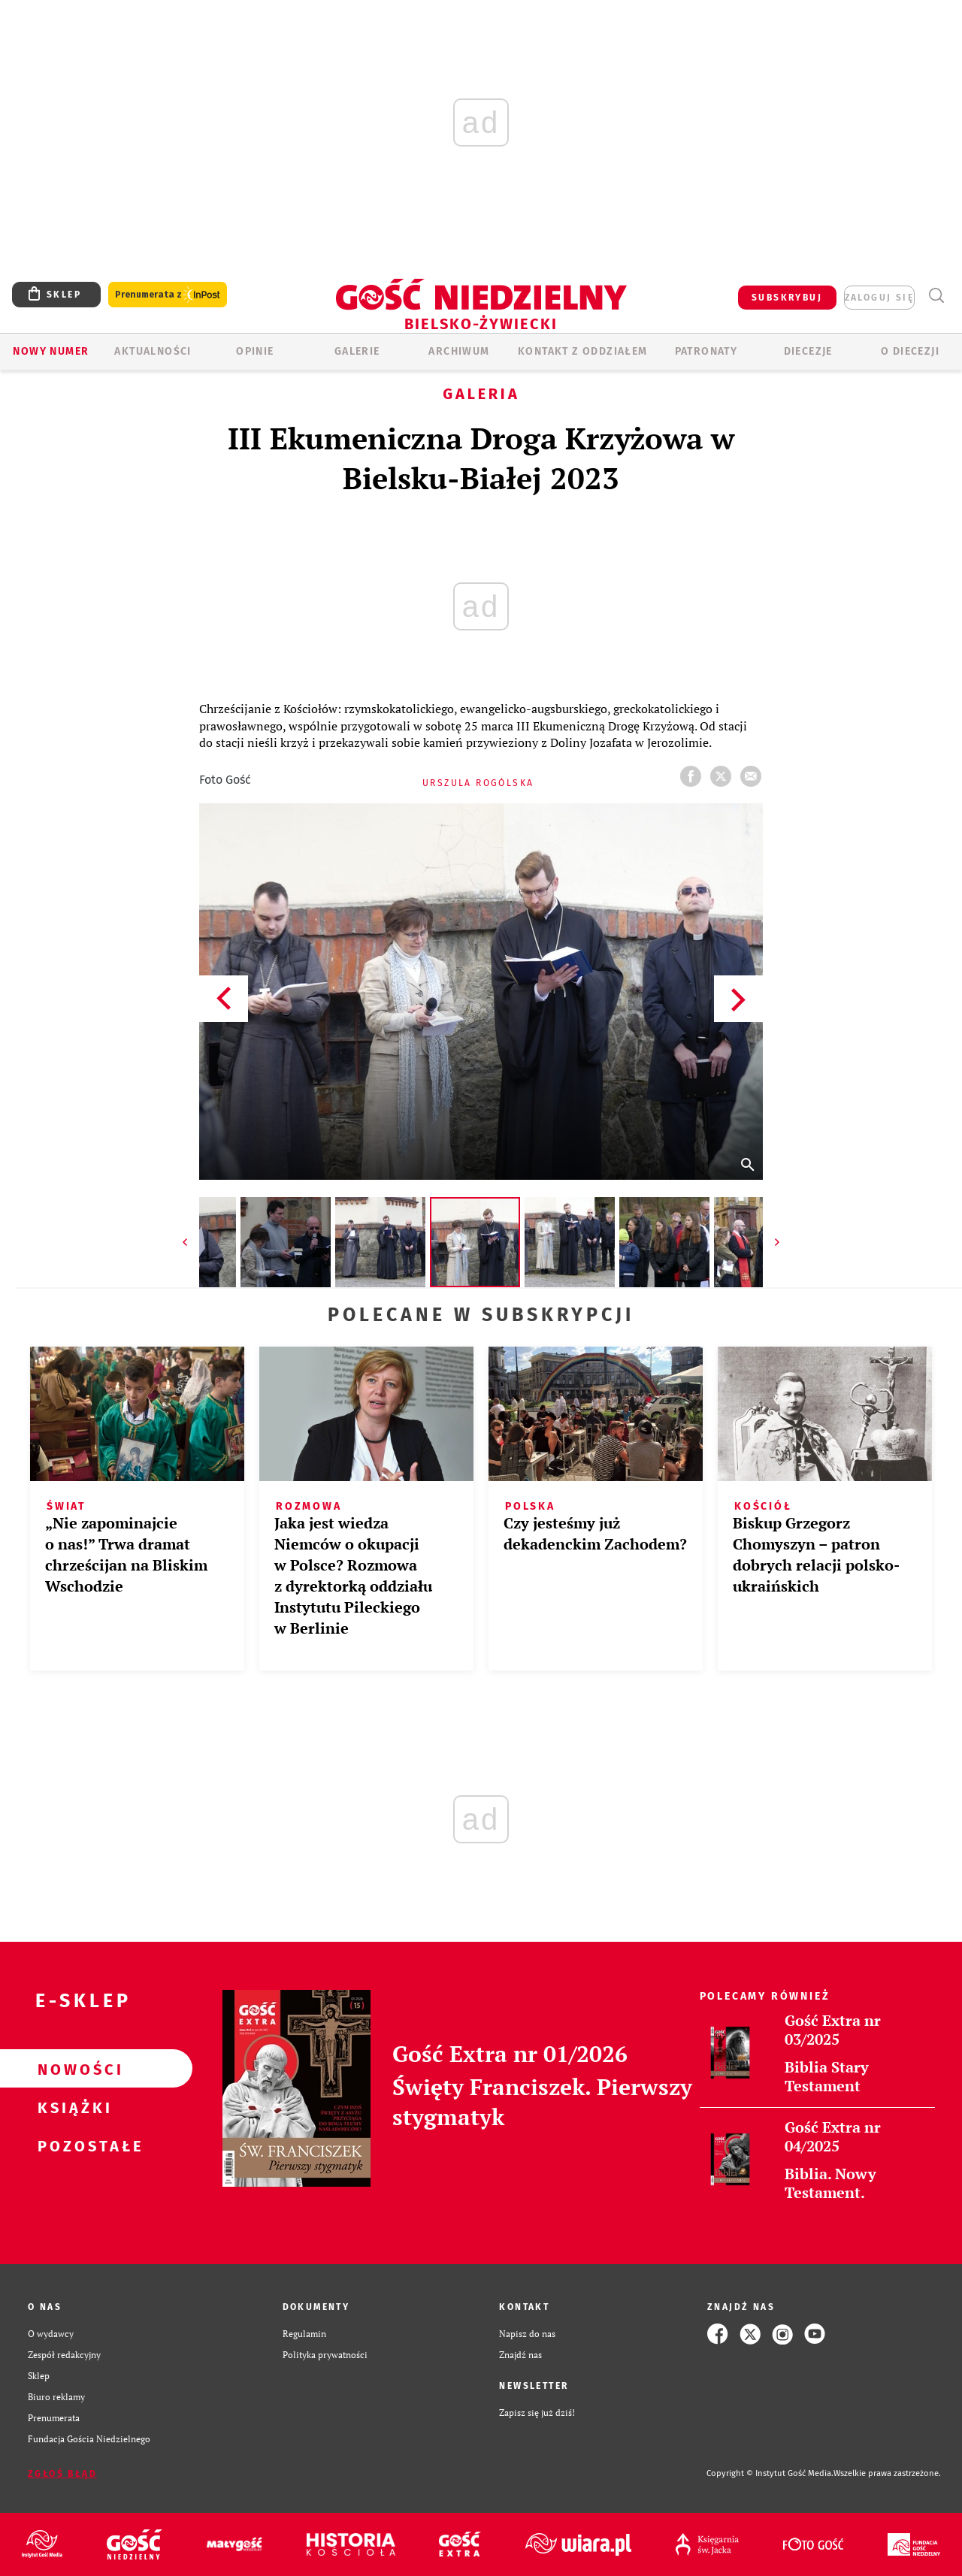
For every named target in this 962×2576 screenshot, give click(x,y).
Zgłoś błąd (62, 2474)
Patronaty (706, 351)
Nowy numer (51, 351)
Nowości (72, 2068)
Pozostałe (72, 2145)
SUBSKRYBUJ (787, 297)
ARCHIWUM (458, 351)
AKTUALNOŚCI (152, 351)
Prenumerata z (167, 295)
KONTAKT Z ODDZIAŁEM (583, 351)
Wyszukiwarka (936, 296)
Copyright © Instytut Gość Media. (769, 2473)
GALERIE (357, 351)
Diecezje (808, 351)
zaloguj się (879, 297)
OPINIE (255, 351)
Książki (72, 2107)
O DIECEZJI (910, 351)
